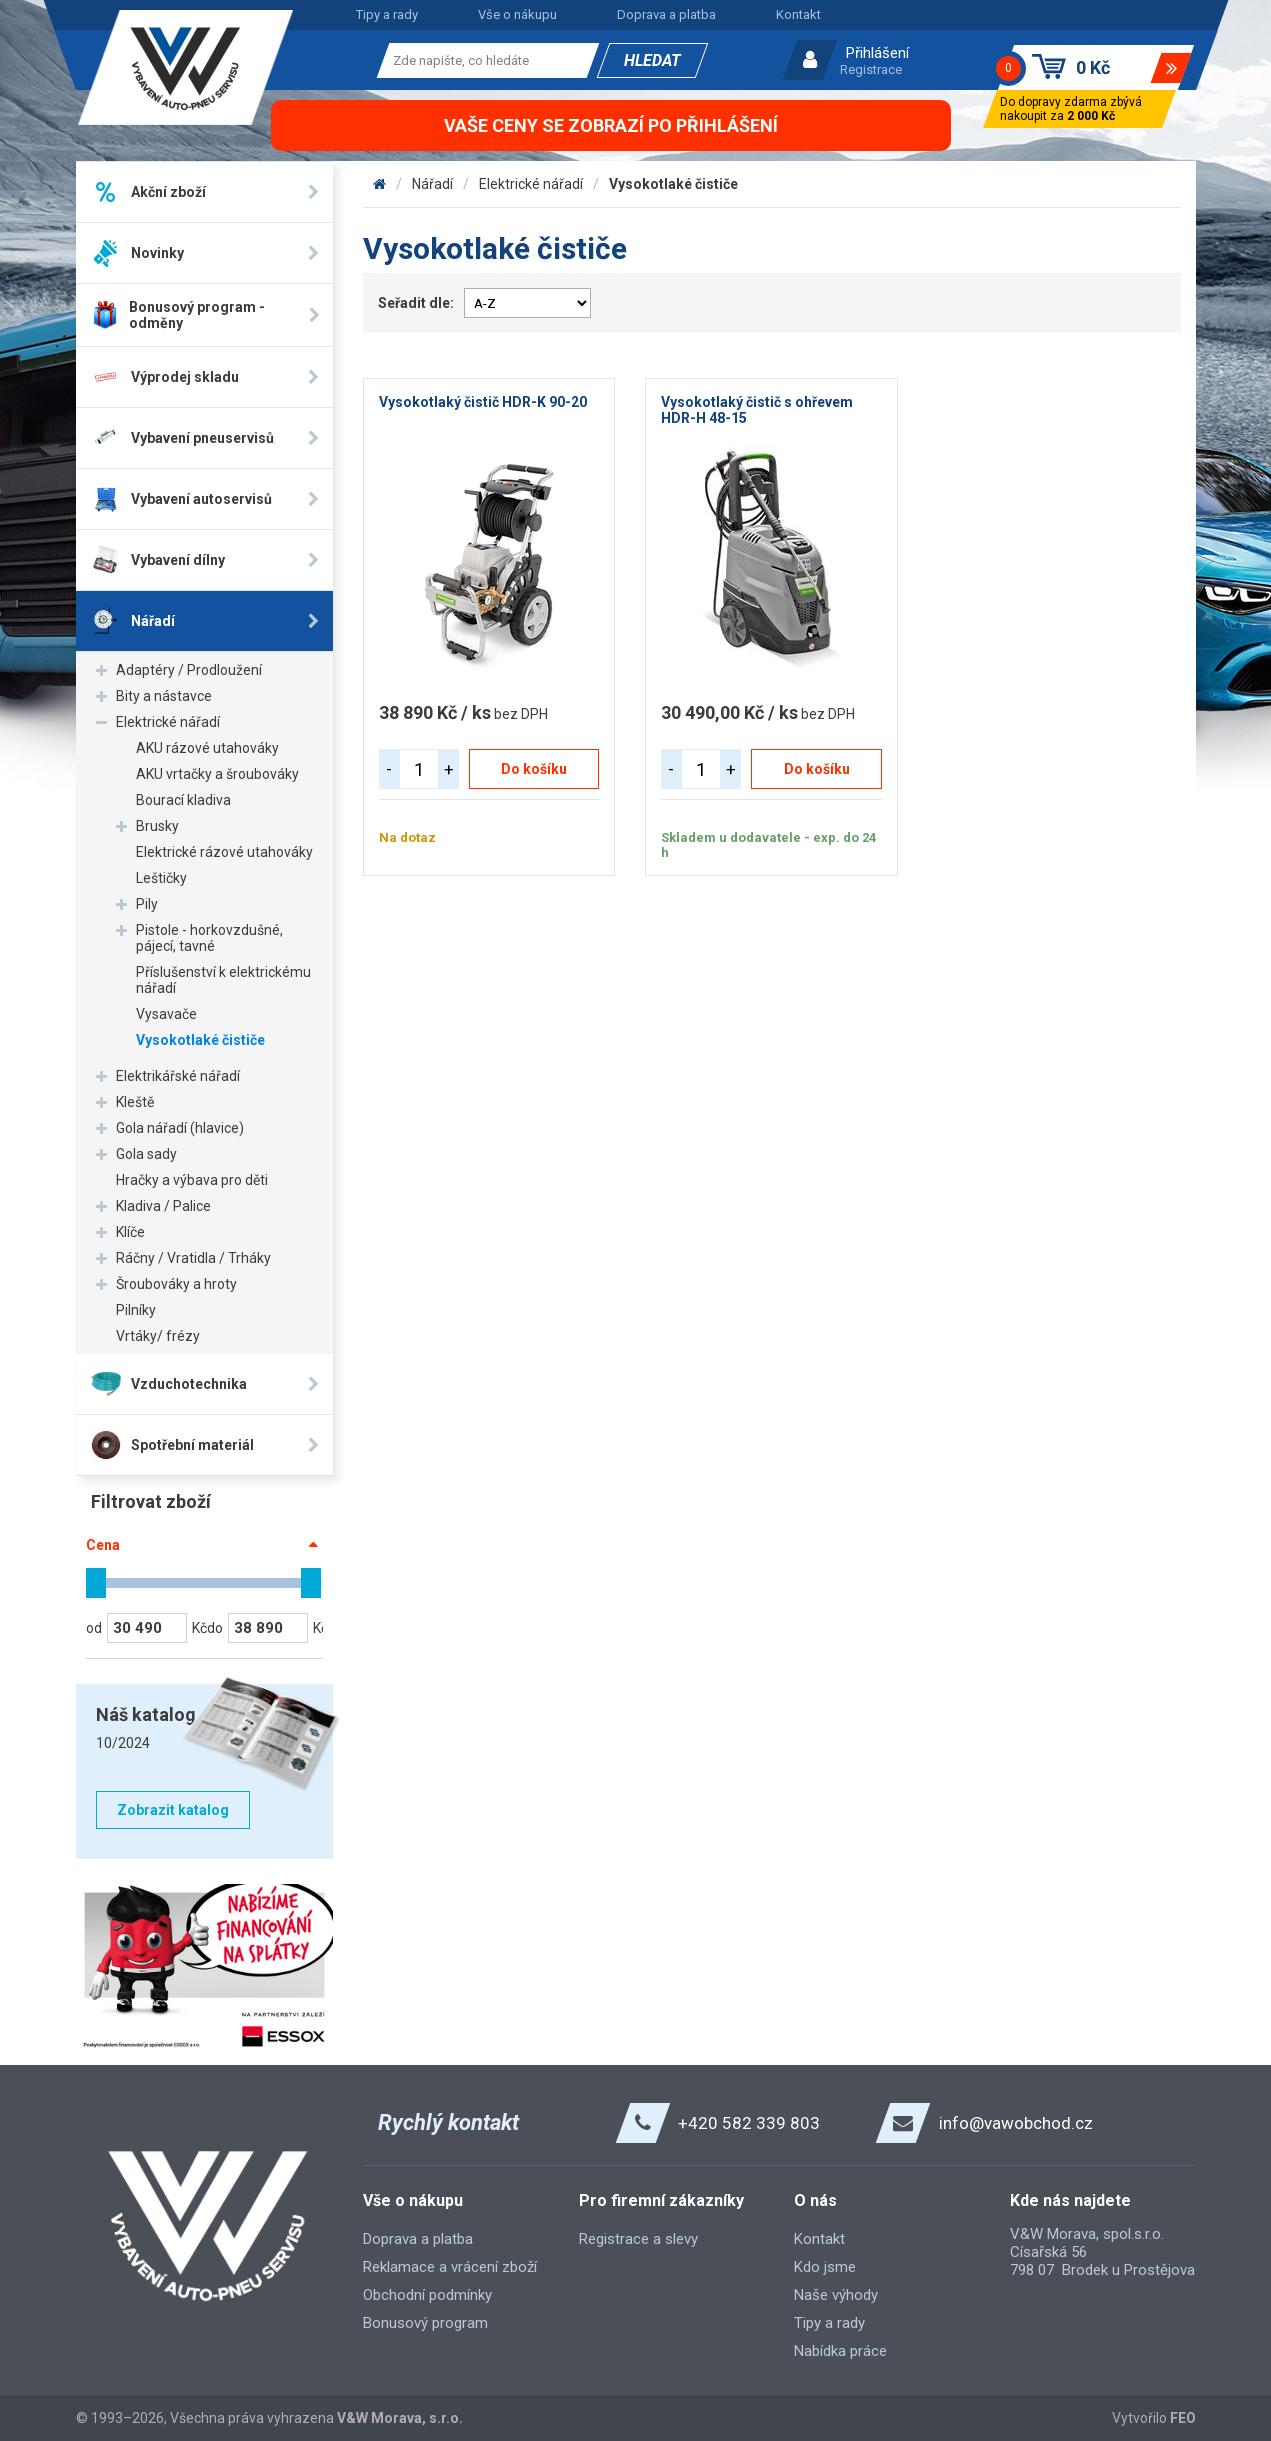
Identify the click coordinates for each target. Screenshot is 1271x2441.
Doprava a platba (666, 14)
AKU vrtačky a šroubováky (217, 774)
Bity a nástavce (164, 696)
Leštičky (161, 878)
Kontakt (798, 14)
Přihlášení (877, 53)
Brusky (157, 826)
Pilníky (136, 1310)
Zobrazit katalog (173, 1810)
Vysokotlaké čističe (200, 1040)
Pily (147, 904)
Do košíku (534, 769)
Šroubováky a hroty (176, 1284)
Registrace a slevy (638, 2239)
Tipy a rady (387, 14)
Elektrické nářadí (168, 722)
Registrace (871, 69)
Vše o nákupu (517, 14)
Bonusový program (425, 2323)
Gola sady (146, 1154)
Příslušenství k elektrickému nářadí (223, 980)
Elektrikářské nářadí (178, 1076)
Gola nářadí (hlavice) (180, 1128)
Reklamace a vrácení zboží (450, 2267)
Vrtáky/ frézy (158, 1336)
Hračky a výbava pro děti (192, 1180)
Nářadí (432, 184)
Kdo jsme (825, 2267)
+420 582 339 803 (749, 2123)
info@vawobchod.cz (1016, 2123)
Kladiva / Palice (163, 1206)
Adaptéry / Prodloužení (189, 670)
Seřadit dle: (416, 303)
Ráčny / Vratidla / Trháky (193, 1258)
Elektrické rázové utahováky (224, 852)
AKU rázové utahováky (207, 748)
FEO (1183, 2418)
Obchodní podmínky (427, 2295)
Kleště (135, 1102)
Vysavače (166, 1014)
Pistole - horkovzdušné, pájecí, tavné (209, 938)
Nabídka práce (840, 2351)
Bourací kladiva (183, 800)
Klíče (130, 1232)
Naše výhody (836, 2295)
